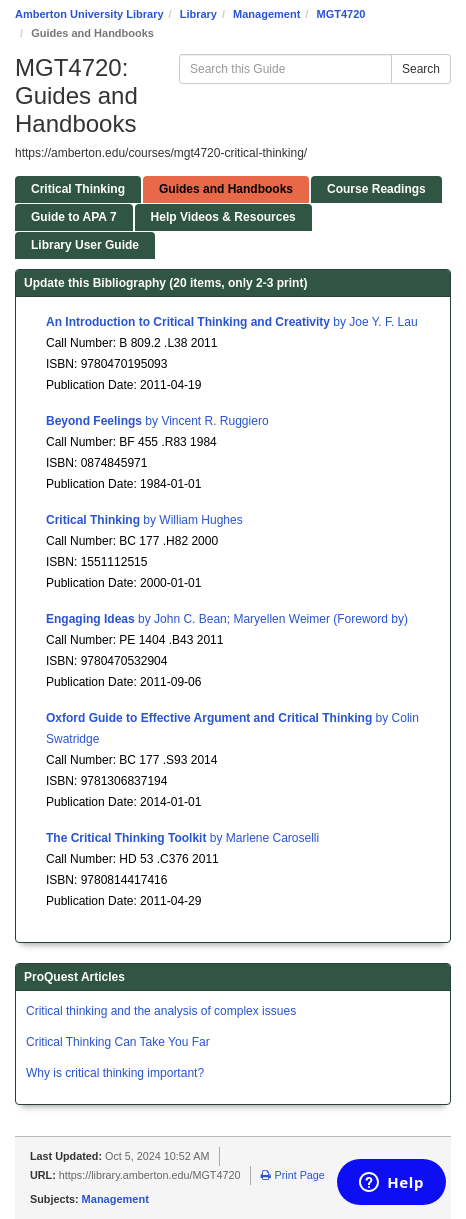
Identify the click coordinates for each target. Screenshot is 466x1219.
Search (421, 69)
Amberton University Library (89, 14)
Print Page (292, 1175)
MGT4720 (340, 14)
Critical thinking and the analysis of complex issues (161, 1011)
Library (198, 14)
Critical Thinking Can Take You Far (118, 1042)
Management (266, 14)
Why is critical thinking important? (115, 1073)
